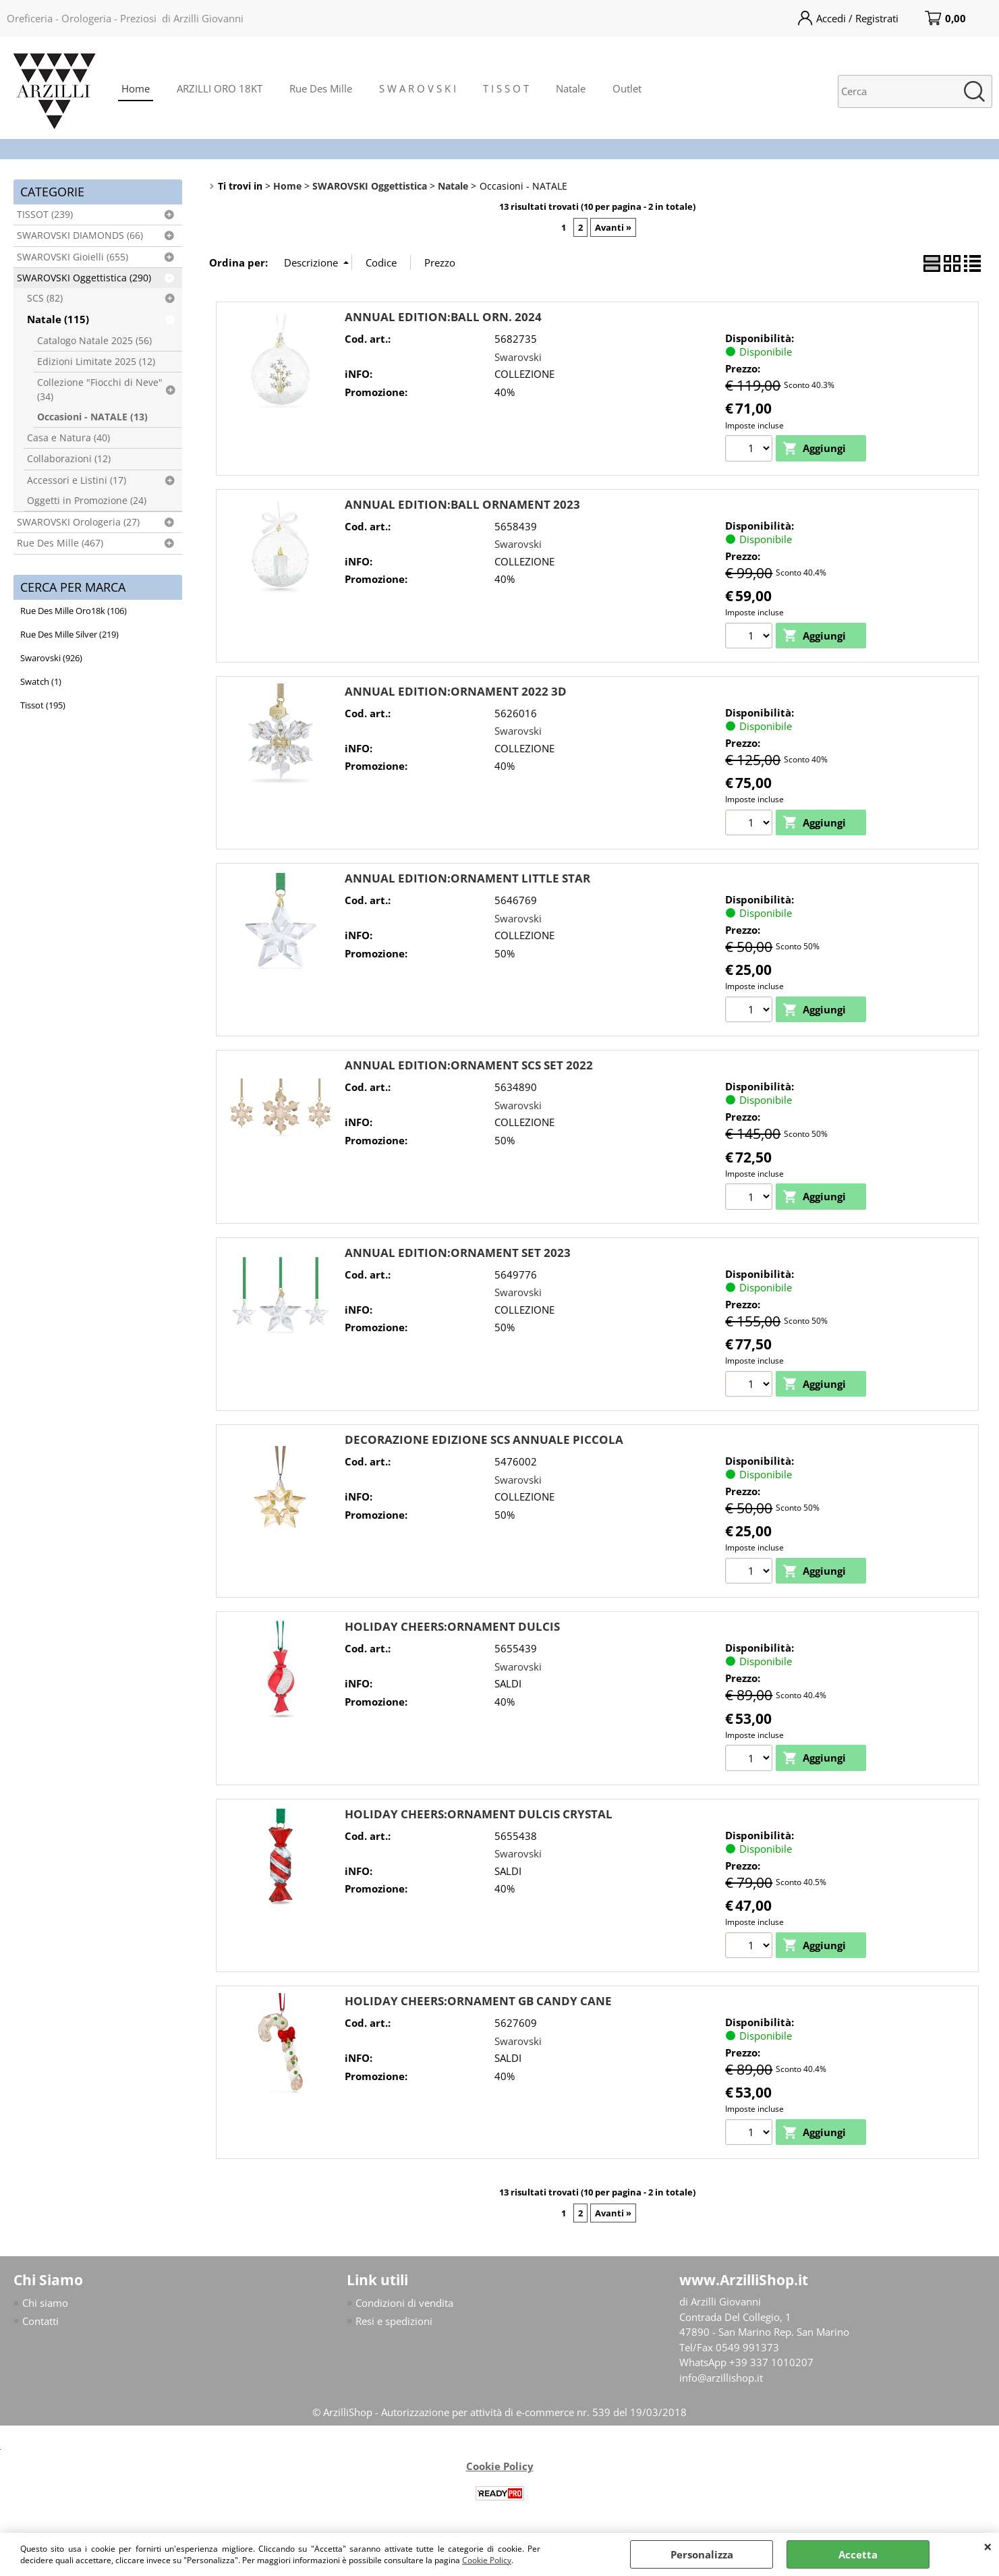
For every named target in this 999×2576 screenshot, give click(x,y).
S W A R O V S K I (417, 88)
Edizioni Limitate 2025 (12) (96, 362)
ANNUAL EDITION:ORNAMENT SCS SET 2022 (469, 1065)
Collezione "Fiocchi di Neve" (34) (100, 389)
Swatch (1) (40, 681)
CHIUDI (987, 2546)
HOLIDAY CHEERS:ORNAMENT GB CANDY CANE (478, 2002)
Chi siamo (45, 2305)
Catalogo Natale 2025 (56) (94, 341)
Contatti (40, 2322)
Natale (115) (58, 319)
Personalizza (701, 2554)
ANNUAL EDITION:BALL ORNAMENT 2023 (462, 504)
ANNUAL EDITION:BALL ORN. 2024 (443, 317)
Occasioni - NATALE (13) (92, 417)
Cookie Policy (486, 2560)
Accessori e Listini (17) (76, 480)
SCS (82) (45, 298)
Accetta (858, 2554)
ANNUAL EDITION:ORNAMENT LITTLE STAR (467, 879)
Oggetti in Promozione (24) (86, 501)
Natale (571, 88)
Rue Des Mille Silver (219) (69, 634)
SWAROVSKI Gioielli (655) (72, 257)
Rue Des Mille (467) (60, 543)
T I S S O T (506, 88)
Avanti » (613, 227)
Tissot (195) (42, 705)
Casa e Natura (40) (68, 438)
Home (135, 88)
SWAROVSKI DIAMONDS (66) (80, 235)
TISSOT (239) (45, 214)
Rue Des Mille (320, 88)
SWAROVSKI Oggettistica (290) (84, 278)
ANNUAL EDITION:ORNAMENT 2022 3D (456, 691)
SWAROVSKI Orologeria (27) (78, 522)
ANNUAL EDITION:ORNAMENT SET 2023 (458, 1253)
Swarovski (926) (51, 658)
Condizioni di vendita (404, 2305)
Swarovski (518, 357)
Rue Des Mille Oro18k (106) (73, 611)
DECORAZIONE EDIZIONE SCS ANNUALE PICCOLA (484, 1440)
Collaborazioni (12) (69, 459)
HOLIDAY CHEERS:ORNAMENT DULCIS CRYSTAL (478, 1815)
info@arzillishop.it (721, 2379)
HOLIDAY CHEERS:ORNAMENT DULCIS (452, 1627)
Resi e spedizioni (393, 2322)
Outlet (626, 88)
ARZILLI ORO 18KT (219, 88)
